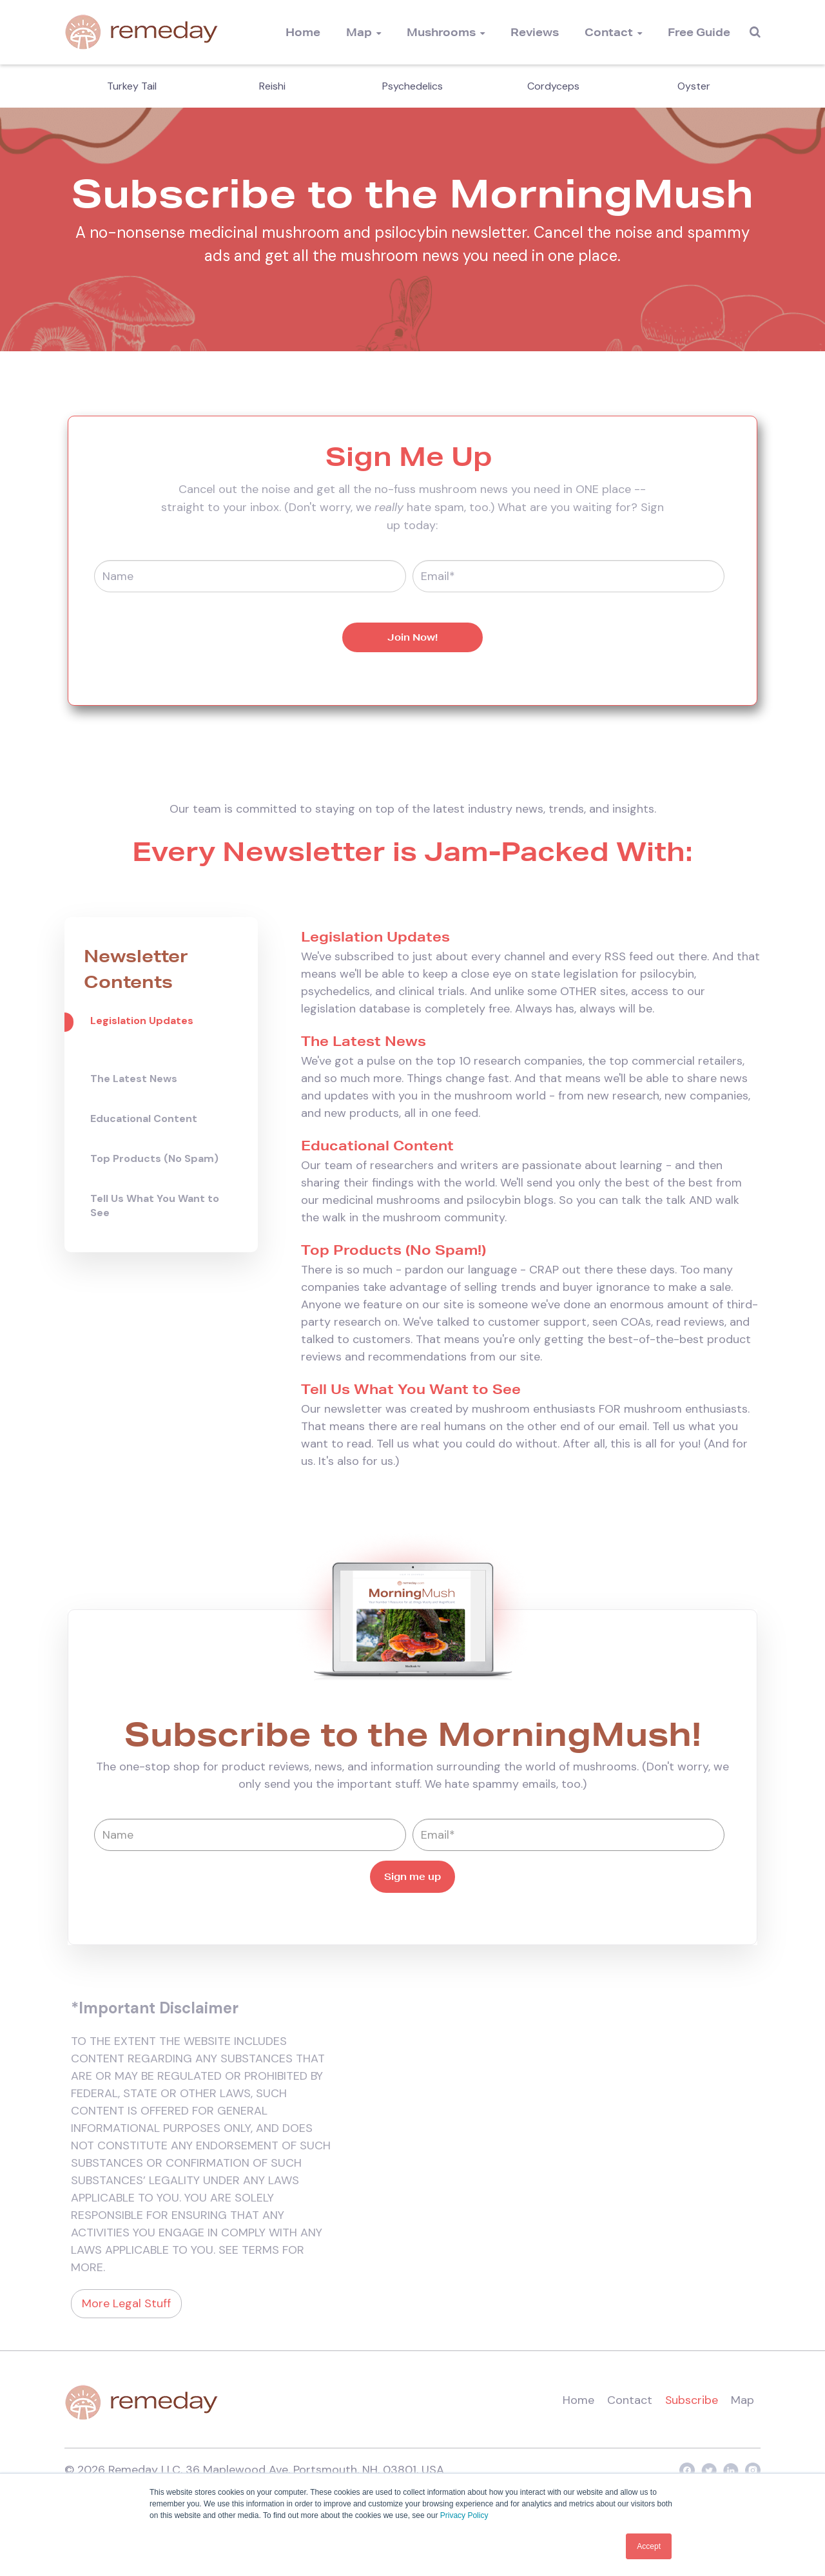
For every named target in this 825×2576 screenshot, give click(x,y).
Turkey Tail (132, 86)
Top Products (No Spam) (154, 1158)
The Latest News (133, 1078)
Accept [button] (649, 2546)
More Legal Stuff (126, 2303)
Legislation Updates (141, 1020)
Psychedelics (412, 86)
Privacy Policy (464, 2516)
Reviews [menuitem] (534, 32)
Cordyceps (553, 86)
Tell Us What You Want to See (154, 1205)
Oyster (693, 86)
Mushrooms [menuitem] (441, 32)
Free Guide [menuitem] (699, 32)
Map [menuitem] (359, 32)
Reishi (272, 86)
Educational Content (143, 1118)
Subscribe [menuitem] (691, 2400)
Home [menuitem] (303, 32)
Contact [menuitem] (609, 32)
